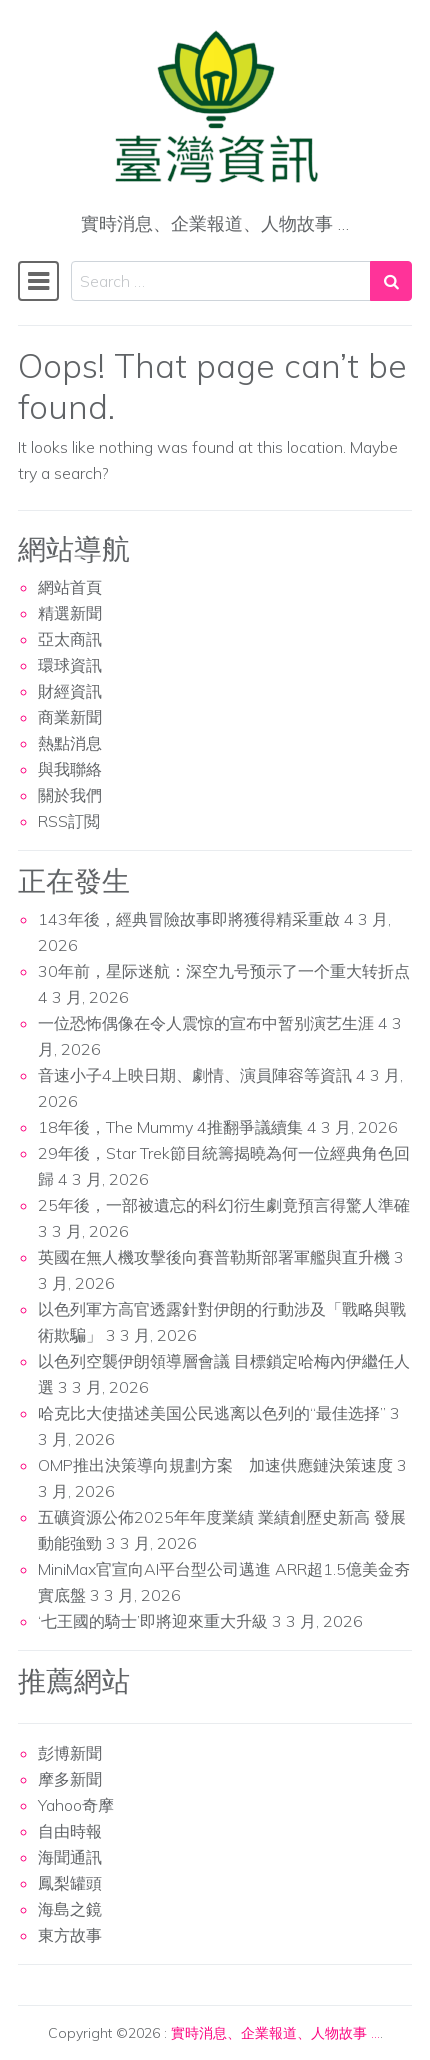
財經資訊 (70, 691)
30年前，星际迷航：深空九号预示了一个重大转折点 (224, 971)
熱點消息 (70, 743)
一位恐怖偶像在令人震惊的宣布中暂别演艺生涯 (206, 1023)
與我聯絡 (70, 769)
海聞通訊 (70, 1857)
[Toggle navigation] (38, 281)
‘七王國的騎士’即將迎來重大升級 (153, 1621)
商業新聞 (70, 717)
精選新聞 (70, 613)
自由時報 (70, 1831)
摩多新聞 (70, 1779)
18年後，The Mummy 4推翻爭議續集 (170, 1127)
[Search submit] (391, 281)
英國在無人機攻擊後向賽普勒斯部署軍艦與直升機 (214, 1257)
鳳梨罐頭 (70, 1883)
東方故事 (70, 1935)
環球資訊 (70, 665)
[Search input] (221, 281)
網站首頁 (70, 587)
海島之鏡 (70, 1909)
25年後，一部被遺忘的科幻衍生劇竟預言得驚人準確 (224, 1205)
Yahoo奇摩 (76, 1805)
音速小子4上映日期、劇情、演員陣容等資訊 (195, 1075)
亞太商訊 (70, 639)
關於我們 (70, 795)
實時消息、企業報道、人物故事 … (275, 2033)
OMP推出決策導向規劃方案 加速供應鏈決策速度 (215, 1465)
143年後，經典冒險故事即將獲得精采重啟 (189, 919)
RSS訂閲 (69, 821)
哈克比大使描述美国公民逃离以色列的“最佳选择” (212, 1413)
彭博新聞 (70, 1753)
